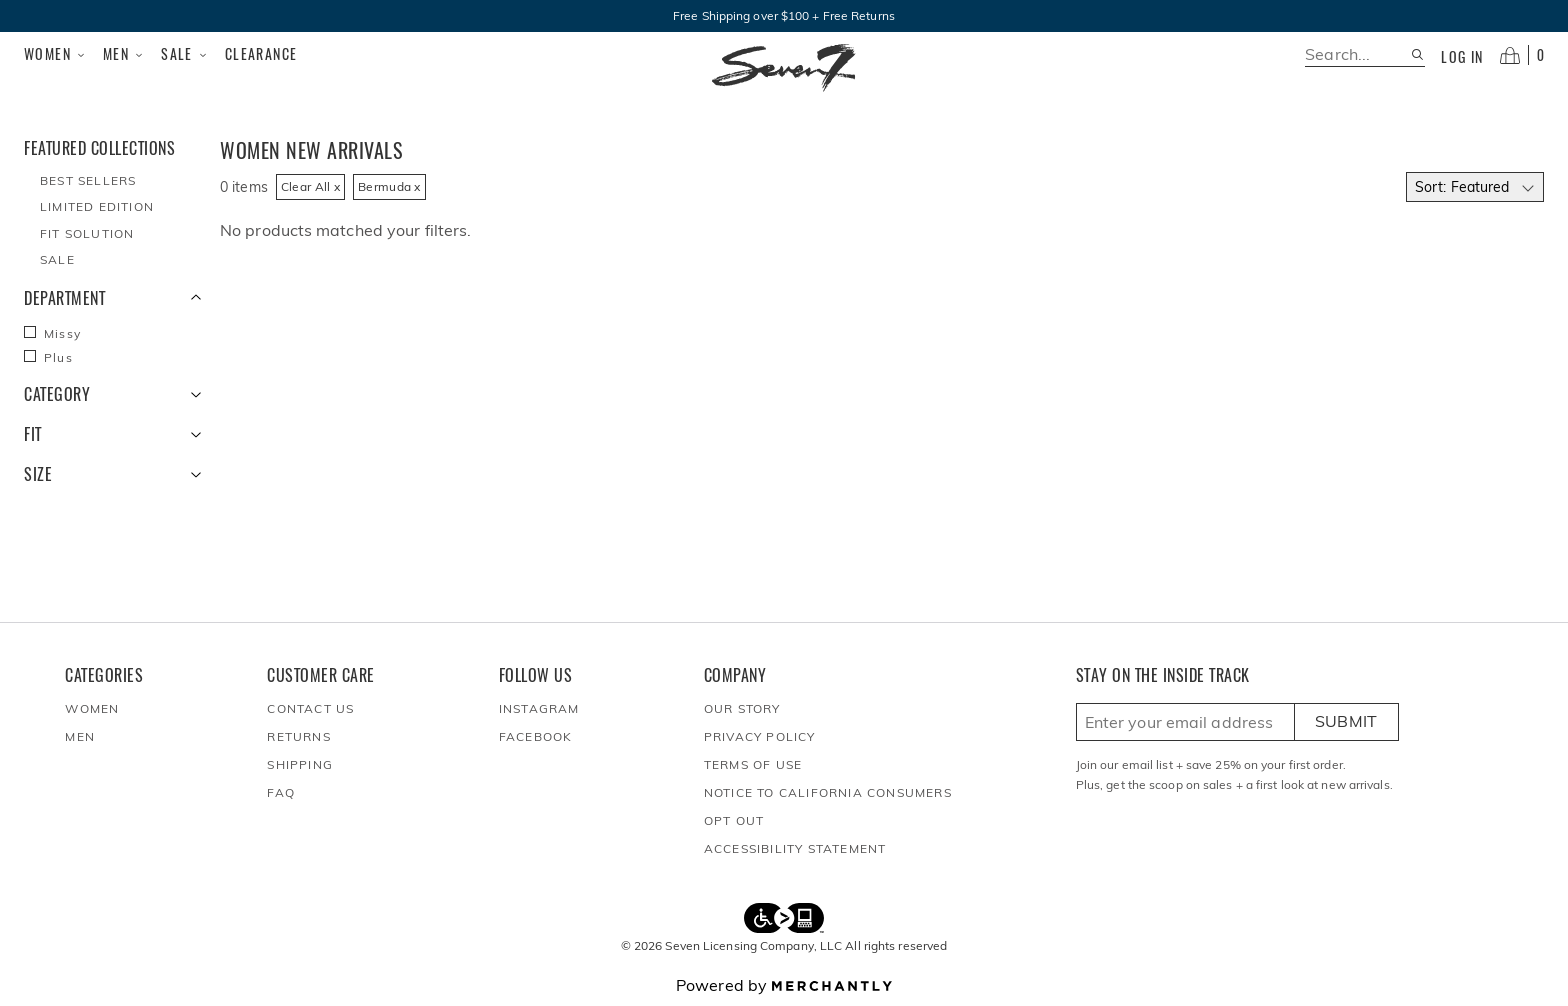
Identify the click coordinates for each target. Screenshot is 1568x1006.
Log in (1462, 57)
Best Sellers (88, 180)
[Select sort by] (1475, 187)
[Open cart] (1522, 55)
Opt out (734, 820)
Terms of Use (753, 764)
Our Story (742, 708)
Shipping (300, 764)
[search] (1357, 54)
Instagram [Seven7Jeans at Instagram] (539, 708)
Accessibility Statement (795, 848)
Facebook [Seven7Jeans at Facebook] (536, 736)
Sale (185, 54)
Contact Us (310, 708)
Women (55, 54)
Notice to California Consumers (828, 792)
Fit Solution (87, 233)
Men (124, 54)
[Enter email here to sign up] (1185, 722)
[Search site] (1417, 54)
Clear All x (310, 186)
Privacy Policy (760, 736)
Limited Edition (97, 206)
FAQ (281, 792)
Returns (298, 736)
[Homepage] (784, 68)
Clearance (261, 53)
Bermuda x (389, 186)
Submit (1346, 721)
